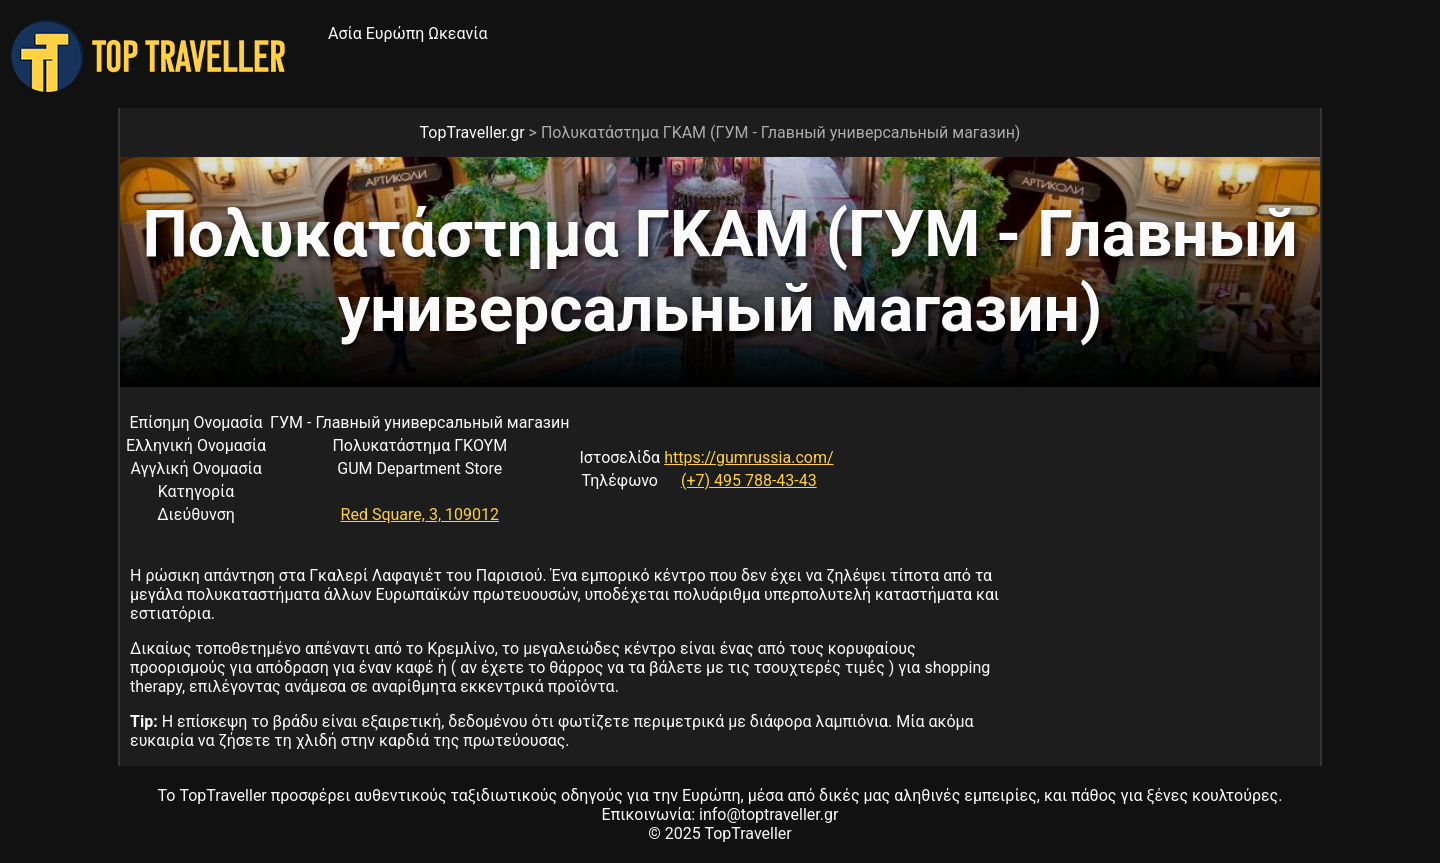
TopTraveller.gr (472, 132)
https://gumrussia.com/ (748, 457)
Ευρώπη (395, 33)
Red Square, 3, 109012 (420, 514)
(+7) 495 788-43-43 (749, 480)
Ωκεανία (457, 33)
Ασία (345, 33)
